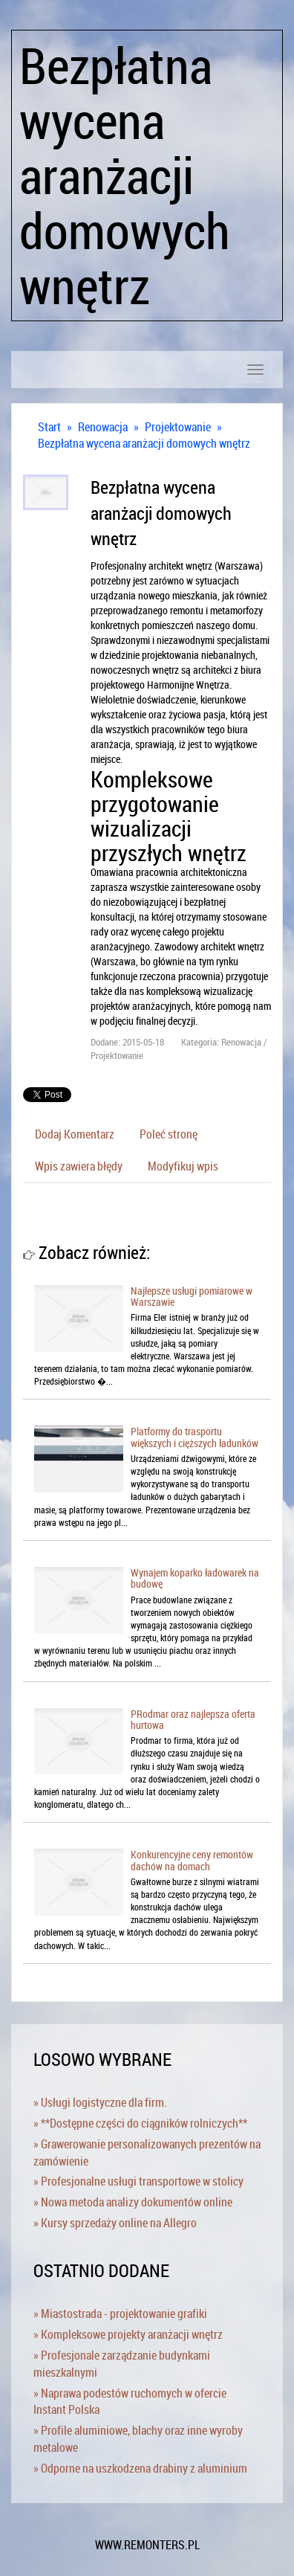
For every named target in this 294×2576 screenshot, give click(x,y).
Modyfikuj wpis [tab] (183, 1166)
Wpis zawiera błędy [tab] (78, 1166)
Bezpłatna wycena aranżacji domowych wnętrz (144, 443)
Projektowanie (178, 427)
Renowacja (103, 427)
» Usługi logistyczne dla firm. (100, 2102)
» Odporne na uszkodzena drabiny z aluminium (140, 2468)
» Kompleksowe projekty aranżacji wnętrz (128, 2334)
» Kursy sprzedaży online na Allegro (115, 2223)
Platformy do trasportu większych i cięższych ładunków (194, 1436)
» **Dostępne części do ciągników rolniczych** (140, 2123)
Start (49, 427)
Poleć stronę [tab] (168, 1134)
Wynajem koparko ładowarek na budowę (195, 1578)
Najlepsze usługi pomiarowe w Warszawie (191, 1296)
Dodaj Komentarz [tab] (74, 1134)
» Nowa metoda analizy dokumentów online (132, 2202)
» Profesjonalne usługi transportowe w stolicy (138, 2181)
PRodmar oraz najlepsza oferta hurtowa (193, 1719)
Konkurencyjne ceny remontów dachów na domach (192, 1860)
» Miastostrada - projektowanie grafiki (120, 2313)
